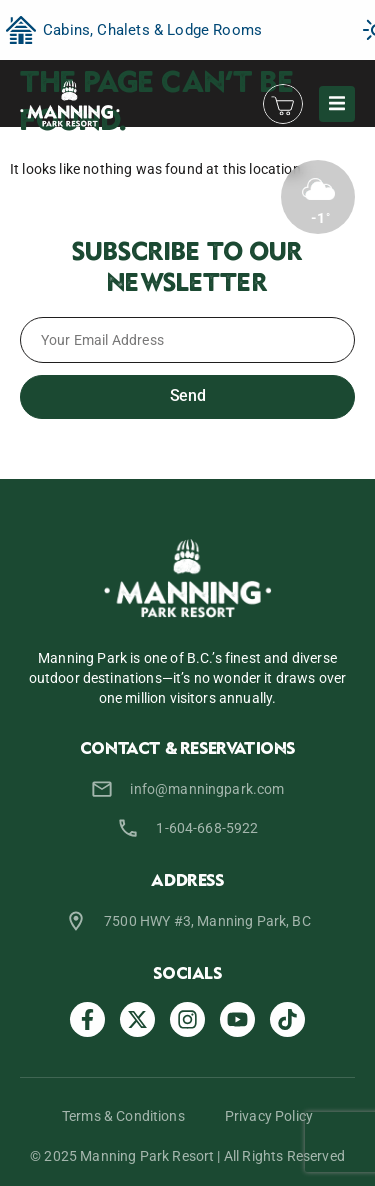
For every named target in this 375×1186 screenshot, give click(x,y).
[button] (337, 104)
